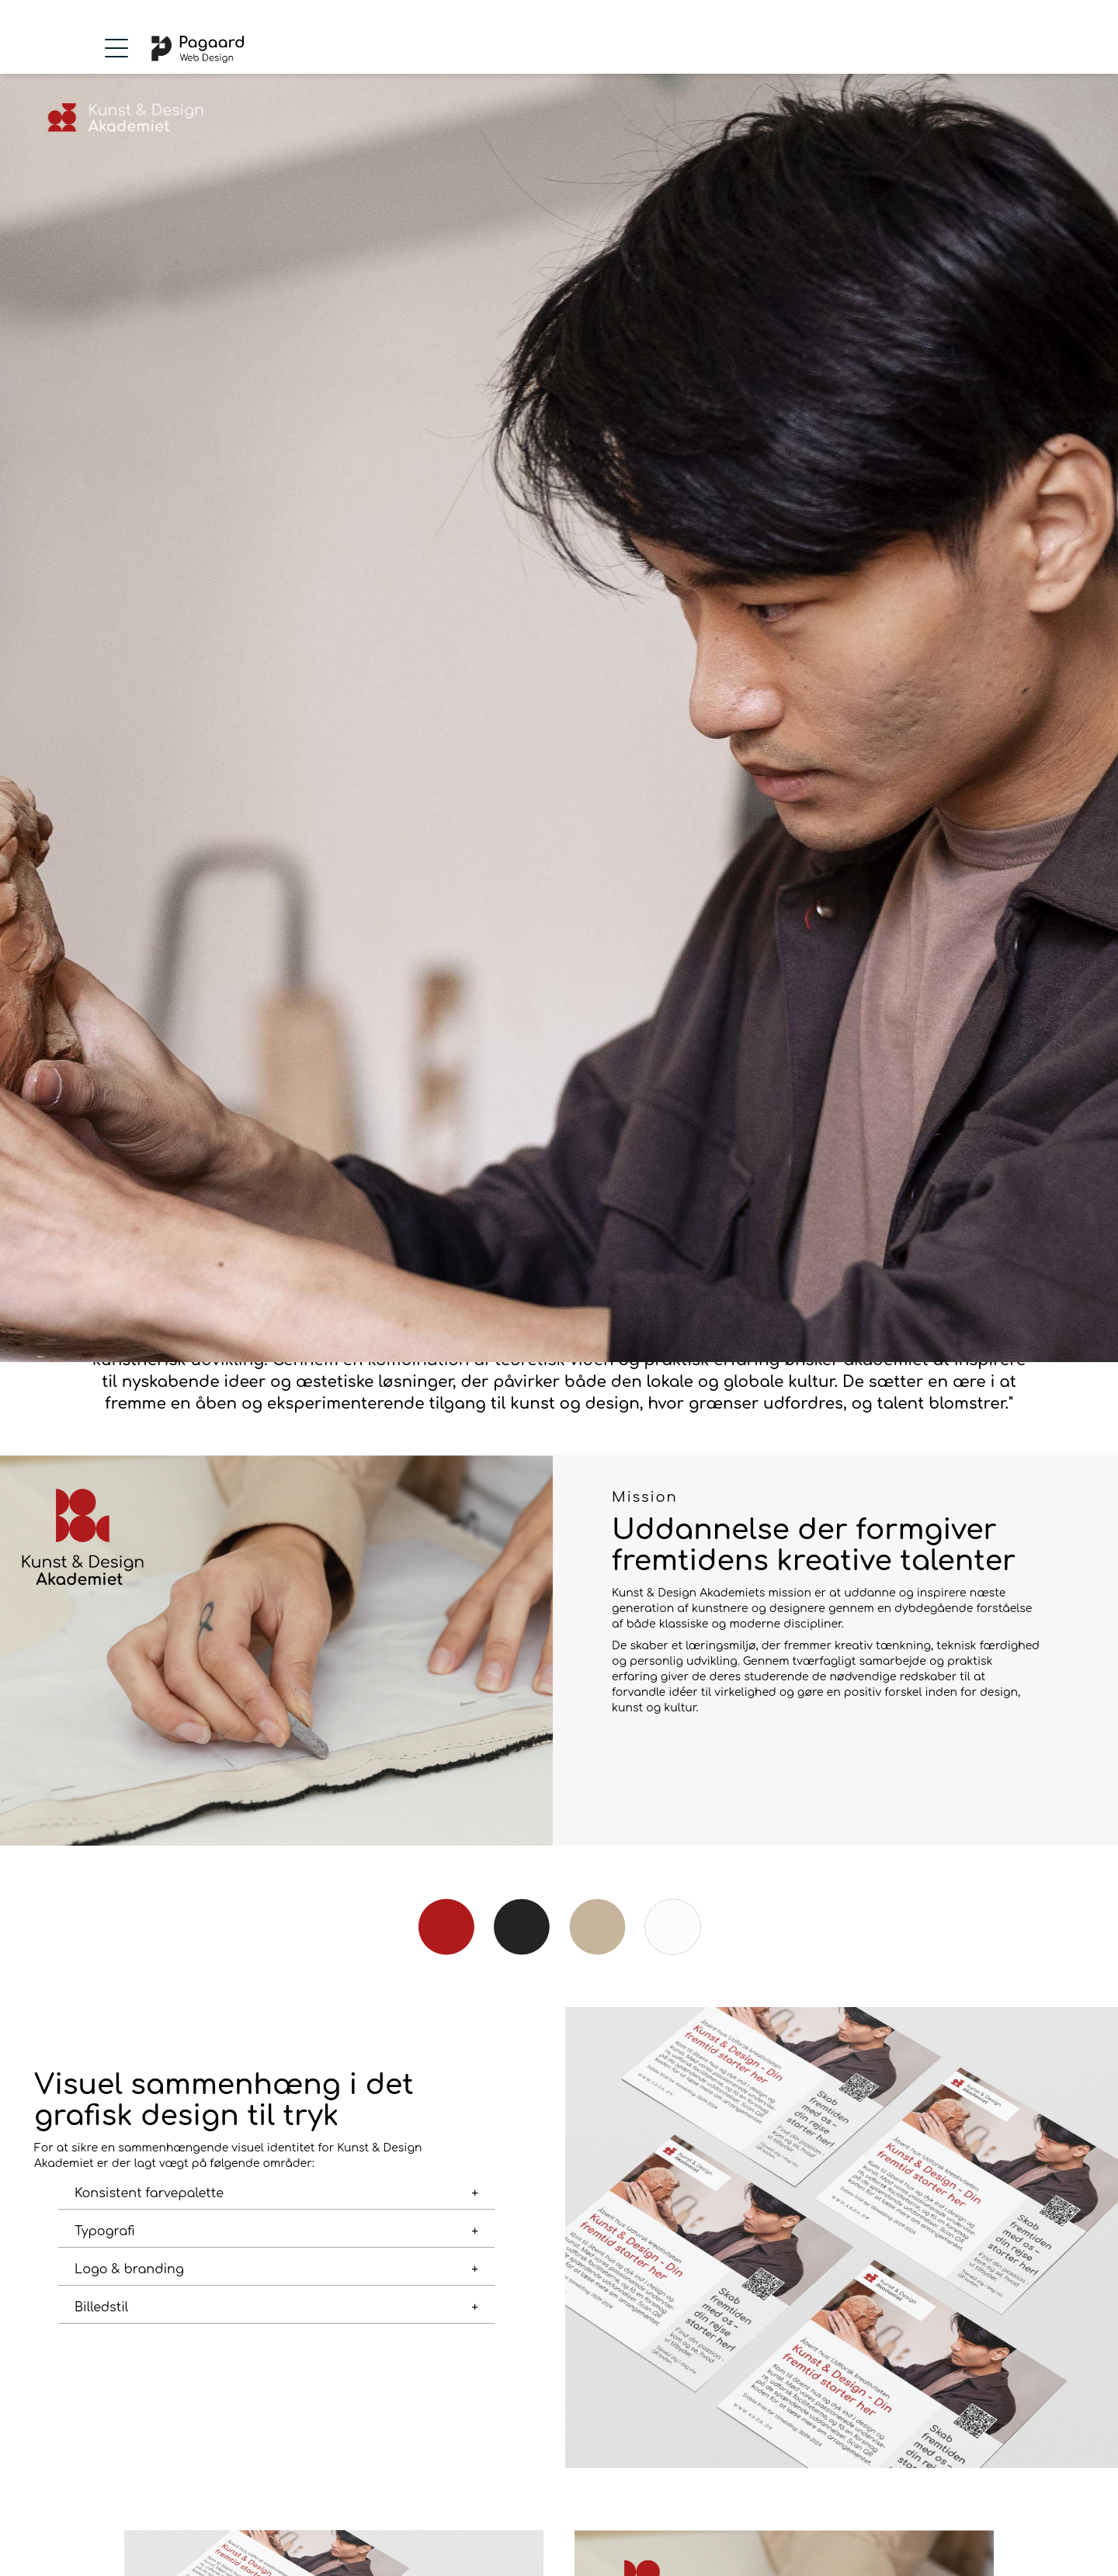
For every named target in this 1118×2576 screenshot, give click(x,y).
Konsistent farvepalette (149, 2193)
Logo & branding (129, 2269)
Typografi (105, 2231)
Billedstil (101, 2307)
